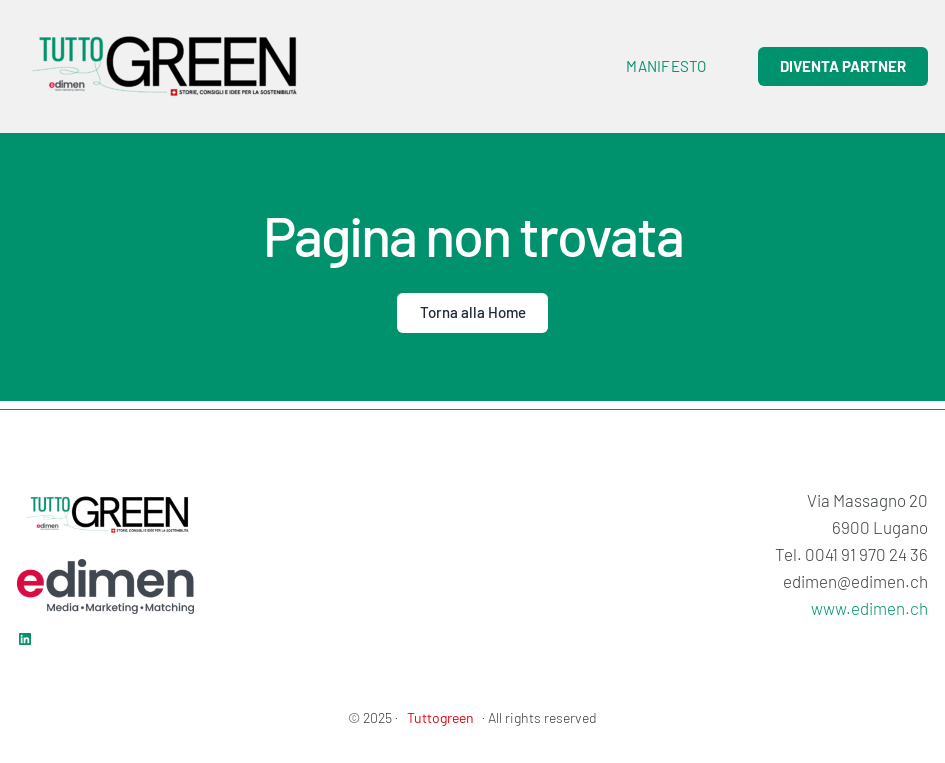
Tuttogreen (440, 717)
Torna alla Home (473, 312)
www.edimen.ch (869, 608)
